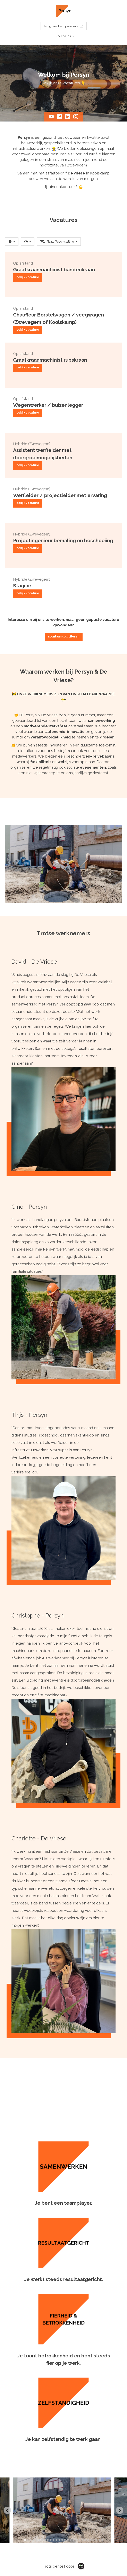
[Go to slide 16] (68, 2540)
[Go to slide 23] (88, 2540)
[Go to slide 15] (65, 2540)
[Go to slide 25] (93, 2540)
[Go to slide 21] (82, 2540)
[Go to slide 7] (42, 2540)
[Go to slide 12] (56, 2540)
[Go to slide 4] (33, 2540)
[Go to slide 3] (30, 2540)
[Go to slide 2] (27, 2540)
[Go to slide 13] (59, 2540)
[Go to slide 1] (25, 2540)
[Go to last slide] (7, 2510)
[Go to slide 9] (48, 2540)
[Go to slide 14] (62, 2540)
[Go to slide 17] (70, 2540)
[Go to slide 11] (53, 2540)
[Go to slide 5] (36, 2540)
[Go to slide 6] (39, 2540)
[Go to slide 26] (96, 2540)
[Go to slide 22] (85, 2540)
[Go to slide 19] (76, 2540)
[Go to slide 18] (73, 2540)
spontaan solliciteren (63, 636)
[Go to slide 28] (102, 2540)
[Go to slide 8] (45, 2540)
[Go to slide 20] (79, 2540)
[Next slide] (119, 2510)
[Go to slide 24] (91, 2540)
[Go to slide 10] (50, 2540)
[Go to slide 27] (99, 2540)
